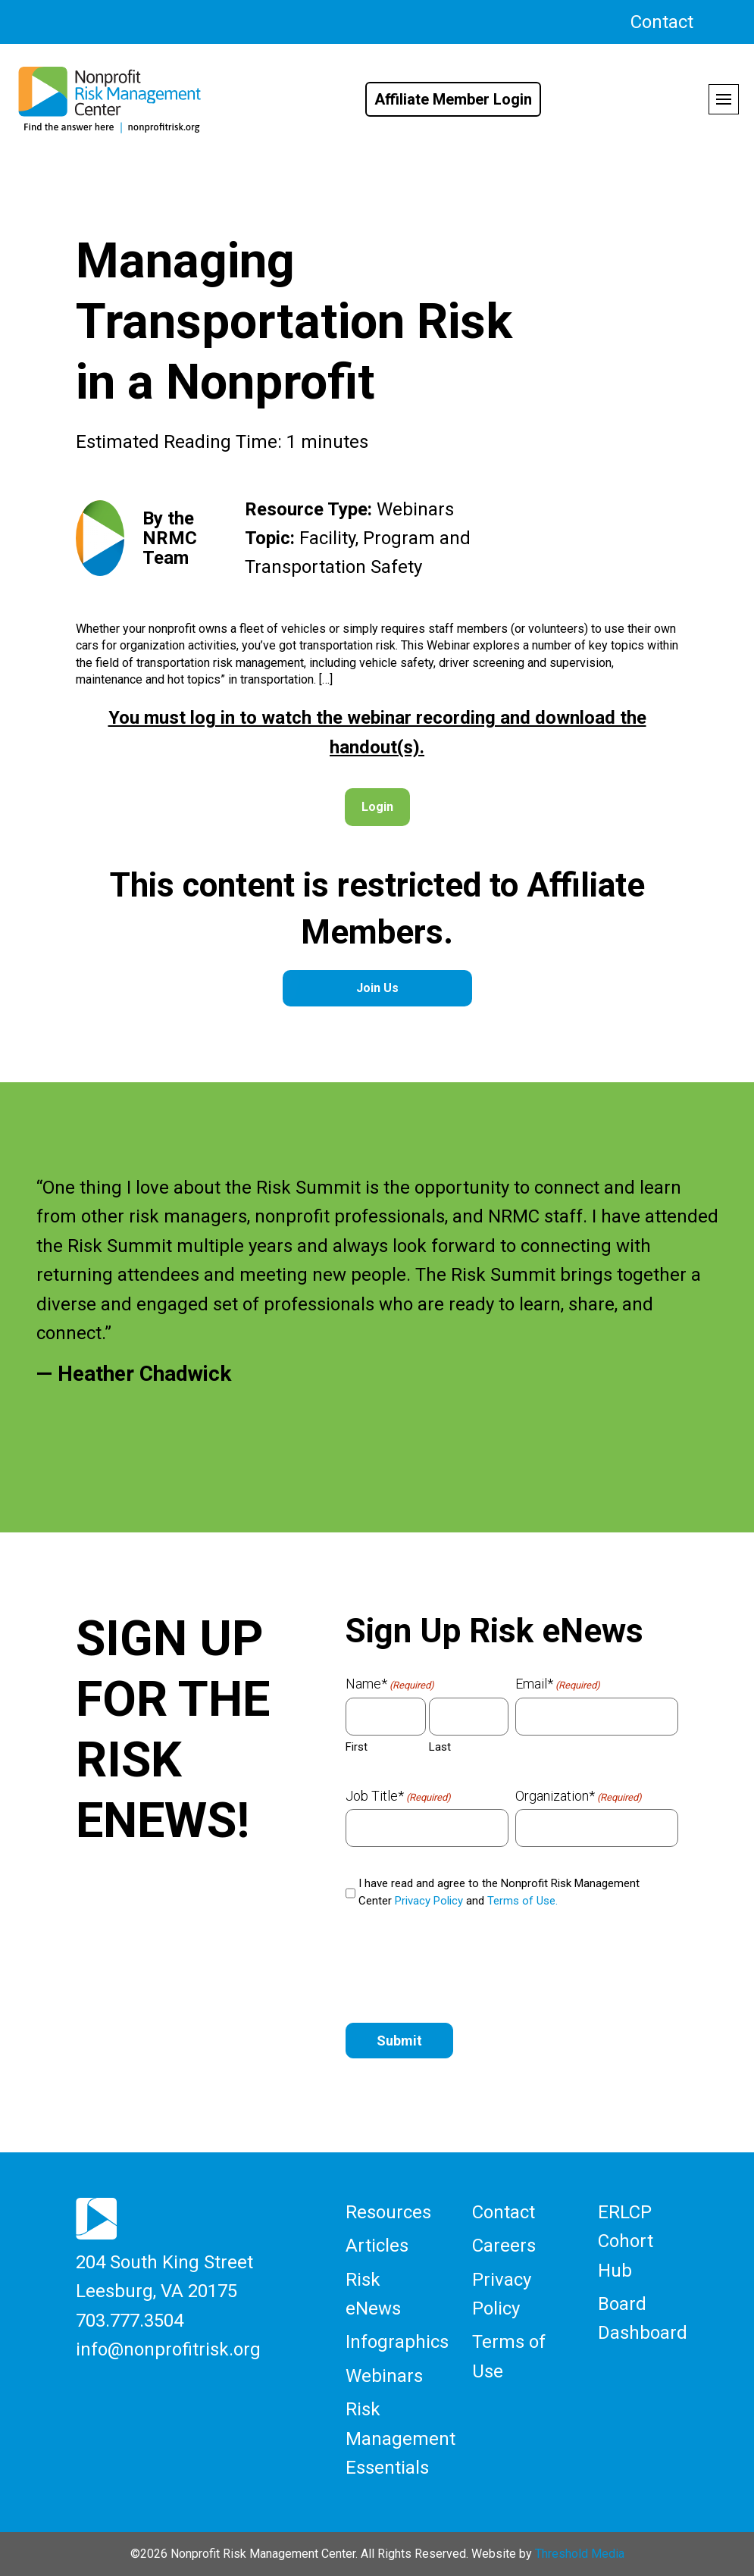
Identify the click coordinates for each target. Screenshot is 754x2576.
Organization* (578, 1796)
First (357, 1747)
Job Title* (398, 1796)
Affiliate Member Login (453, 99)
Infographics (397, 2341)
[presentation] (461, 1969)
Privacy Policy (429, 1901)
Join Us (377, 988)
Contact (661, 22)
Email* (557, 1684)
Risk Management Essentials (400, 2438)
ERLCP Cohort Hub (625, 2241)
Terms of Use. (522, 1901)
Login (377, 807)
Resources (388, 2212)
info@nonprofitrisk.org (168, 2349)
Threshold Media (579, 2553)
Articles (377, 2245)
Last (440, 1747)
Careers (504, 2245)
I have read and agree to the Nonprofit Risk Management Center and (499, 1892)
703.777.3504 (129, 2320)
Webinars (384, 2376)
